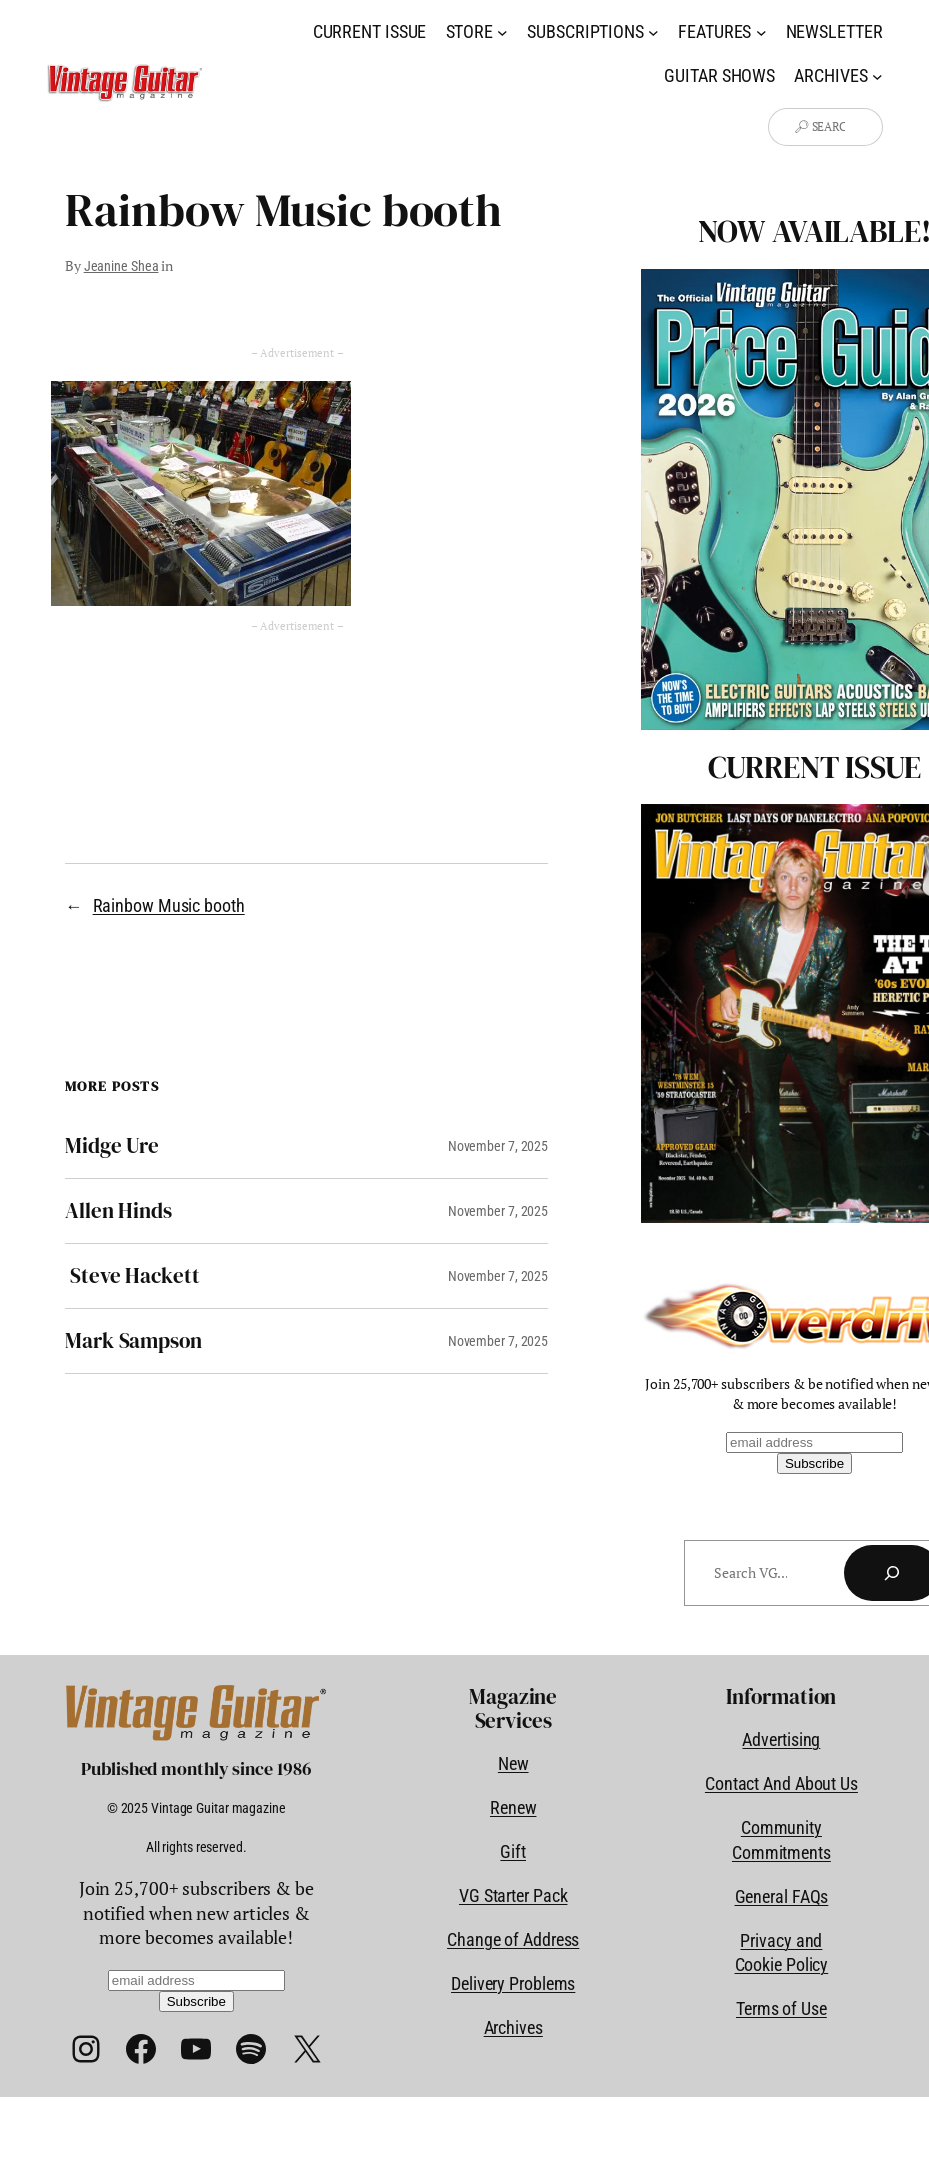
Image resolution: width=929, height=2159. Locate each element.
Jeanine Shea (121, 266)
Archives (513, 2028)
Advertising (781, 1740)
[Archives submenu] (877, 76)
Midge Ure (112, 1146)
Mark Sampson (133, 1341)
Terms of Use (781, 2009)
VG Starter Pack (513, 1896)
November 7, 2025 (498, 1146)
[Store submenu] (502, 32)
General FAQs (782, 1897)
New (513, 1764)
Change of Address (513, 1940)
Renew (513, 1808)
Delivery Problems (513, 1984)
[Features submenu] (761, 32)
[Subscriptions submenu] (653, 32)
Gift (513, 1852)
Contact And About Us (781, 1784)
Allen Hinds (118, 1211)
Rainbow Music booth (169, 906)
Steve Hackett (132, 1276)
